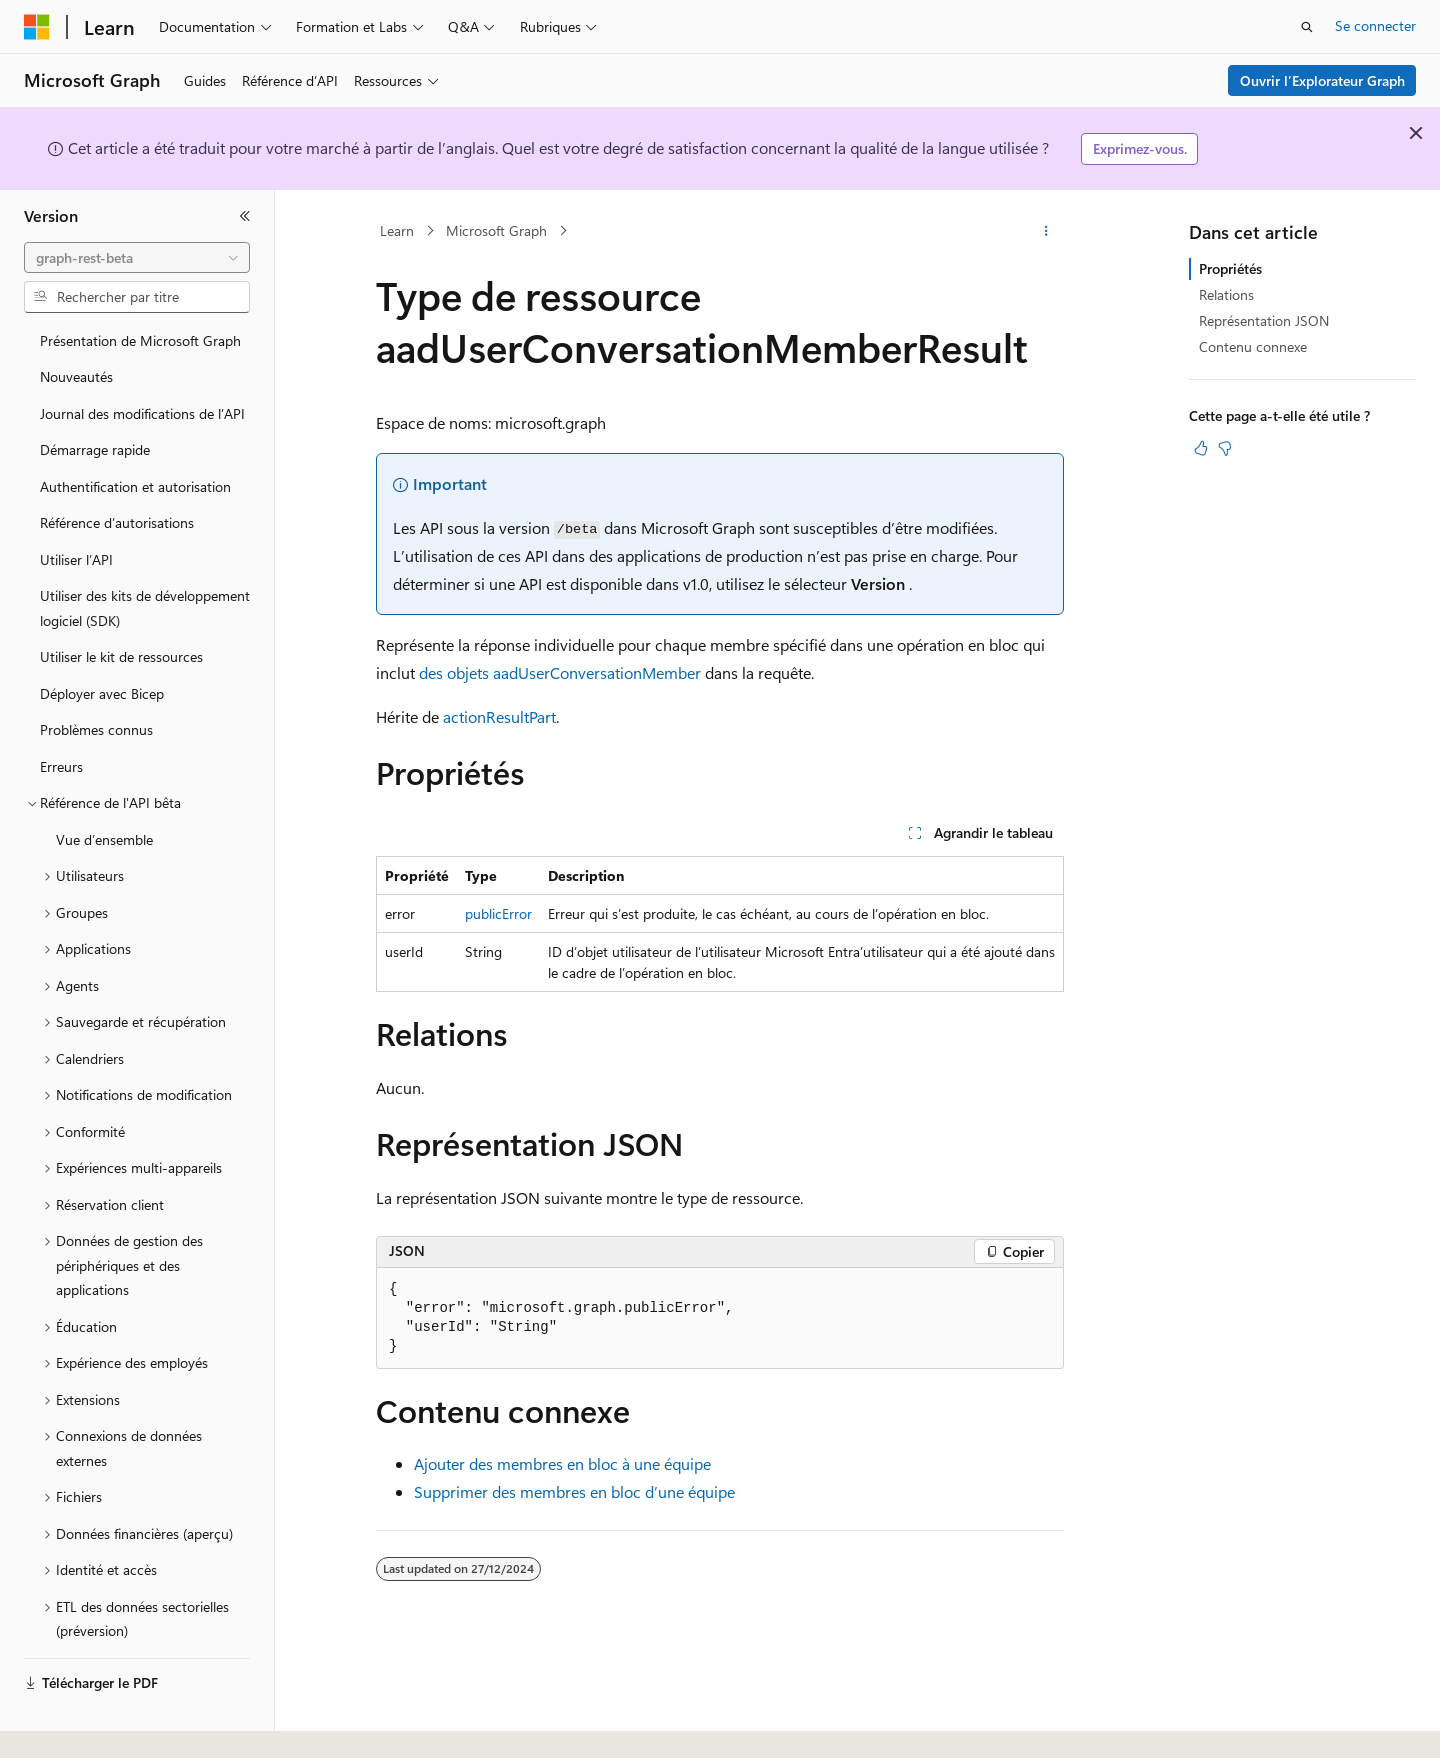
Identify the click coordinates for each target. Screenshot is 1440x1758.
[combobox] (137, 258)
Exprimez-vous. (1140, 148)
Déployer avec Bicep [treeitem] (102, 693)
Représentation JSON (1264, 320)
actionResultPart (499, 716)
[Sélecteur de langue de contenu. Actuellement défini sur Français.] (69, 1725)
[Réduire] (245, 216)
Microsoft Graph (496, 230)
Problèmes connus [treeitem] (96, 729)
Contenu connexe (1253, 346)
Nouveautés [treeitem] (76, 376)
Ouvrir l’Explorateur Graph (1322, 80)
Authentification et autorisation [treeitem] (135, 486)
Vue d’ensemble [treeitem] (104, 839)
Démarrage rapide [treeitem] (95, 449)
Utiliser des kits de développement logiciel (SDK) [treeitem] (145, 608)
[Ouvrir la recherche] (1307, 27)
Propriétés (1230, 268)
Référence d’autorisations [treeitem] (117, 522)
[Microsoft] (37, 27)
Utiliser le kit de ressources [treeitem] (121, 656)
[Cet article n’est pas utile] (1225, 448)
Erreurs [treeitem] (61, 766)
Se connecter (1375, 25)
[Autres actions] (1046, 231)
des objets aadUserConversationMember (560, 672)
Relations (1226, 294)
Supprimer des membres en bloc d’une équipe (574, 1491)
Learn (397, 230)
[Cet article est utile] (1201, 448)
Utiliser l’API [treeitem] (76, 559)
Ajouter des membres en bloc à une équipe (562, 1463)
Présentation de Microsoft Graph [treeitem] (140, 340)
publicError (498, 913)
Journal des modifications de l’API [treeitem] (142, 413)
